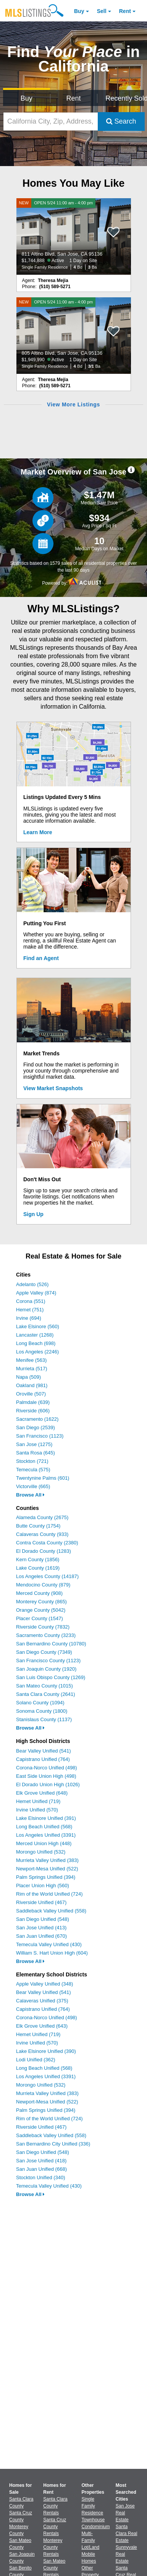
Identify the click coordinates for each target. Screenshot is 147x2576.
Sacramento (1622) (37, 1419)
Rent (125, 11)
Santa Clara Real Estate (126, 2533)
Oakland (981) (31, 1385)
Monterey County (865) (41, 1601)
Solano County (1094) (40, 1702)
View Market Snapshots (53, 1088)
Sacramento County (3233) (46, 1635)
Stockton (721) (32, 1461)
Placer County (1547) (39, 1618)
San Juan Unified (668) (41, 2169)
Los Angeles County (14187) (47, 1576)
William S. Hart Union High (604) (52, 1953)
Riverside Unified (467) (41, 1902)
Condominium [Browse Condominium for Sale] (96, 2526)
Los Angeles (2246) (37, 1352)
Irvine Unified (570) (37, 1810)
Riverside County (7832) (42, 1627)
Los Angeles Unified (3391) (46, 1835)
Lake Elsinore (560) (37, 1326)
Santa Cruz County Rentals (54, 2526)
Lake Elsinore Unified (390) (46, 2051)
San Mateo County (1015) (44, 1686)
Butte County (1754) (38, 1526)
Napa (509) (28, 1377)
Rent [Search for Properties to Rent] (73, 98)
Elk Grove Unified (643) (42, 2026)
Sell (102, 11)
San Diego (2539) (35, 1427)
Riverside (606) (33, 1411)
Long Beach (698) (35, 1343)
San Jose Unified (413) (41, 1927)
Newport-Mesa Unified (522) (47, 1869)
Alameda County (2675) (42, 1517)
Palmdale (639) (33, 1402)
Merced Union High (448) (43, 1843)
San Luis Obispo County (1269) (50, 1677)
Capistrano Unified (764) (43, 1759)
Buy (79, 11)
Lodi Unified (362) (35, 2059)
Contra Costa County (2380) (47, 1543)
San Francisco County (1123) (48, 1660)
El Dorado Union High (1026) (48, 1784)
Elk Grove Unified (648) (42, 1793)
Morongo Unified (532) (40, 1852)
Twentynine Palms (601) (42, 1478)
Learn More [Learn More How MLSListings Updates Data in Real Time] (37, 832)
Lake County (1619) (38, 1568)
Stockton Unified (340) (40, 2177)
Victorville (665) (33, 1486)
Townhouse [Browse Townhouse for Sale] (93, 2519)
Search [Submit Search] (121, 121)
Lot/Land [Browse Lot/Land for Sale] (91, 2547)
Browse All (30, 1495)
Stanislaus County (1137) (44, 1719)
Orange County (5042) (40, 1610)
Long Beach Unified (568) (44, 1826)
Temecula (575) (33, 1469)
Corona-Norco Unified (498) (46, 1768)
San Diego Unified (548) (42, 1919)
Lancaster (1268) (34, 1335)
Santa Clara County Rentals (55, 2506)
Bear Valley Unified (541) (43, 1751)
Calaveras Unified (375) (42, 2001)
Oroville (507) (31, 1394)
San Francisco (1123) (39, 1436)
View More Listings (73, 404)
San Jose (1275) (34, 1444)
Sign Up (33, 1214)
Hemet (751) (30, 1309)
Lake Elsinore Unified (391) (46, 1818)
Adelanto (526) (32, 1284)
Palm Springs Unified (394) (45, 1877)
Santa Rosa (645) (35, 1453)
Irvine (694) (28, 1318)
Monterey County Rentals (52, 2547)
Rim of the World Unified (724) (49, 1894)
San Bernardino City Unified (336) (53, 2144)
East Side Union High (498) (46, 1776)
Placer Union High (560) (42, 1885)
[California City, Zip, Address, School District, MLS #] (50, 121)
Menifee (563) (31, 1360)
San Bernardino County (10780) (51, 1644)
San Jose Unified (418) (41, 2161)
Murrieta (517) (31, 1368)
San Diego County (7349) (44, 1652)
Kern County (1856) (37, 1559)
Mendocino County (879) (43, 1585)
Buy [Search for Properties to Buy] (26, 98)
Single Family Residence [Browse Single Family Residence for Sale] (92, 2506)
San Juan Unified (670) (41, 1936)
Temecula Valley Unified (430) (49, 1944)
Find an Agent (41, 958)
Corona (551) (30, 1301)
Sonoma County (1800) (41, 1711)
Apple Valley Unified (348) (44, 1984)
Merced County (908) (39, 1593)
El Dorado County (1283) (43, 1551)
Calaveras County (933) (42, 1534)
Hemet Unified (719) (38, 1801)
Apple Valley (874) (36, 1293)
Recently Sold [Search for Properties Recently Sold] (124, 98)
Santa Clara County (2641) (45, 1694)
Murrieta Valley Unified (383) (47, 1860)
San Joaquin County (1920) (46, 1669)
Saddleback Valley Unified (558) (51, 1911)
